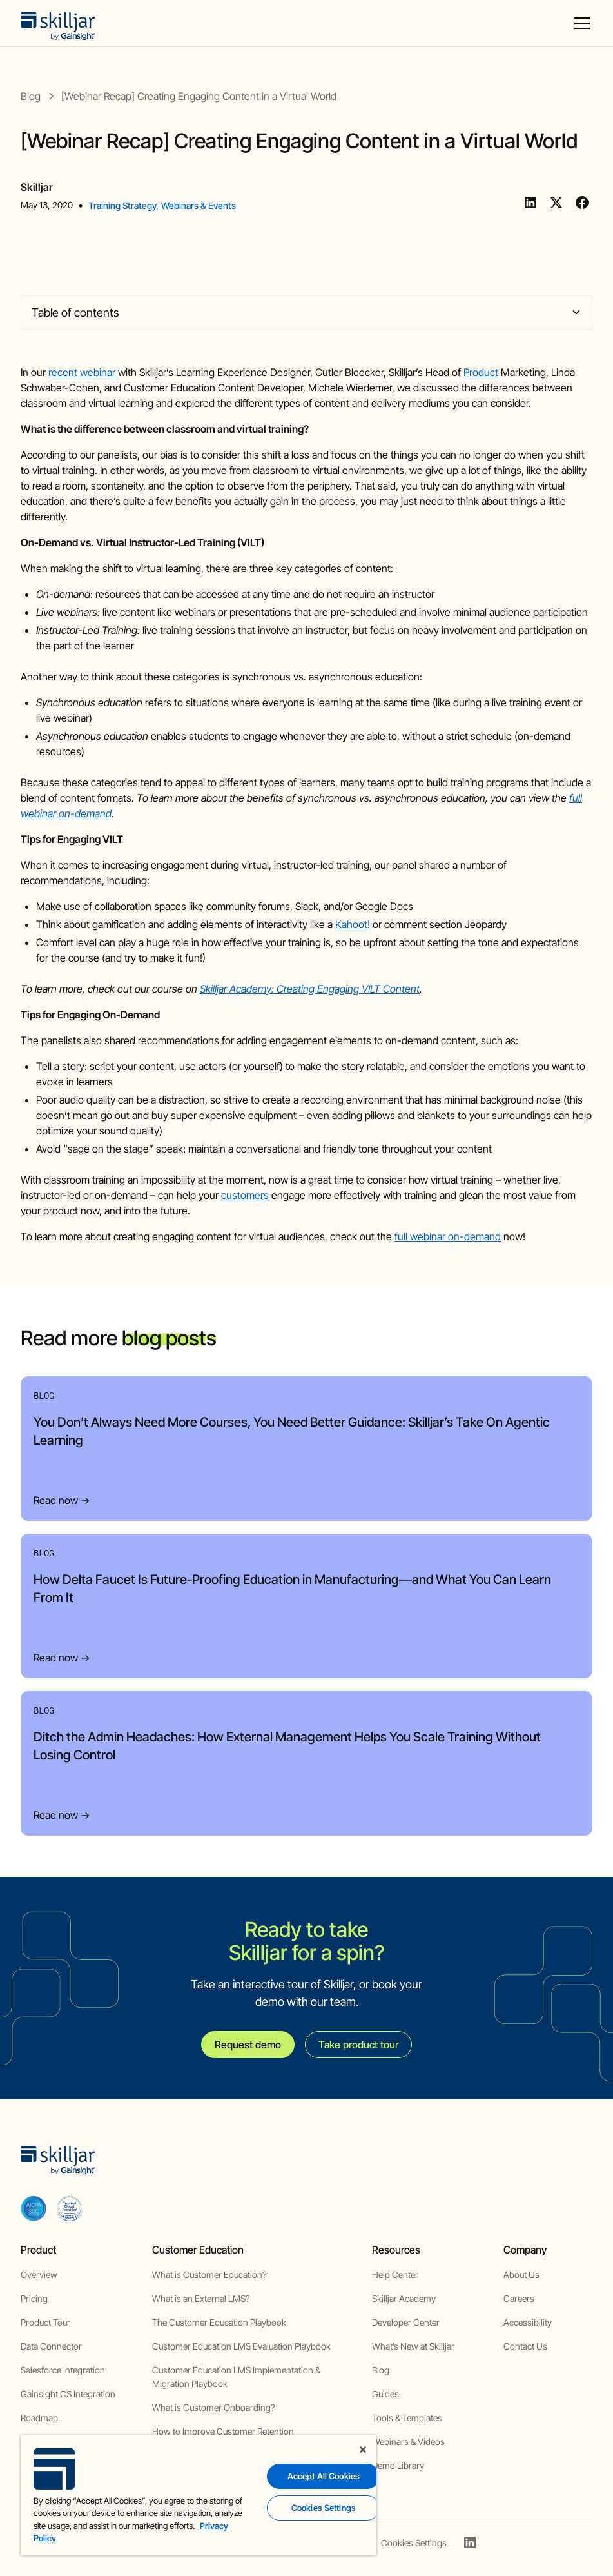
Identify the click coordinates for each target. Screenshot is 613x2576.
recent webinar (83, 372)
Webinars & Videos (408, 2441)
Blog (380, 2369)
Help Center (395, 2274)
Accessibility (527, 2322)
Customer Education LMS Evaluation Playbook (241, 2346)
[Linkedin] (530, 202)
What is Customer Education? (209, 2274)
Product (480, 372)
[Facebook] (582, 202)
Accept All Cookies (323, 2476)
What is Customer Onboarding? (213, 2407)
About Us (521, 2274)
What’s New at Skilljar (413, 2346)
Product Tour (45, 2322)
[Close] (363, 2449)
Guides (385, 2393)
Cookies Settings (414, 2543)
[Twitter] (556, 202)
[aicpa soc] (33, 2208)
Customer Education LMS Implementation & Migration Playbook (236, 2376)
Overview (39, 2274)
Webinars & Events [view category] (198, 205)
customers (245, 1195)
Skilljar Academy (404, 2298)
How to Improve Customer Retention (223, 2431)
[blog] (31, 96)
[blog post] (198, 96)
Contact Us (525, 2346)
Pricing (34, 2298)
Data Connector (51, 2346)
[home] (58, 23)
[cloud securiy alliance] (70, 2208)
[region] (198, 2495)
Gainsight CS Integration (68, 2393)
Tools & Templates (407, 2417)
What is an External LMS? (200, 2298)
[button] (579, 23)
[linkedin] (470, 2542)
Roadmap (39, 2417)
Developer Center (406, 2322)
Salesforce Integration (63, 2369)
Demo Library (398, 2465)
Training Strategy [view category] (122, 205)
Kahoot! (352, 924)
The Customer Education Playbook (219, 2322)
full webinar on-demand (447, 1236)
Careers (518, 2298)
